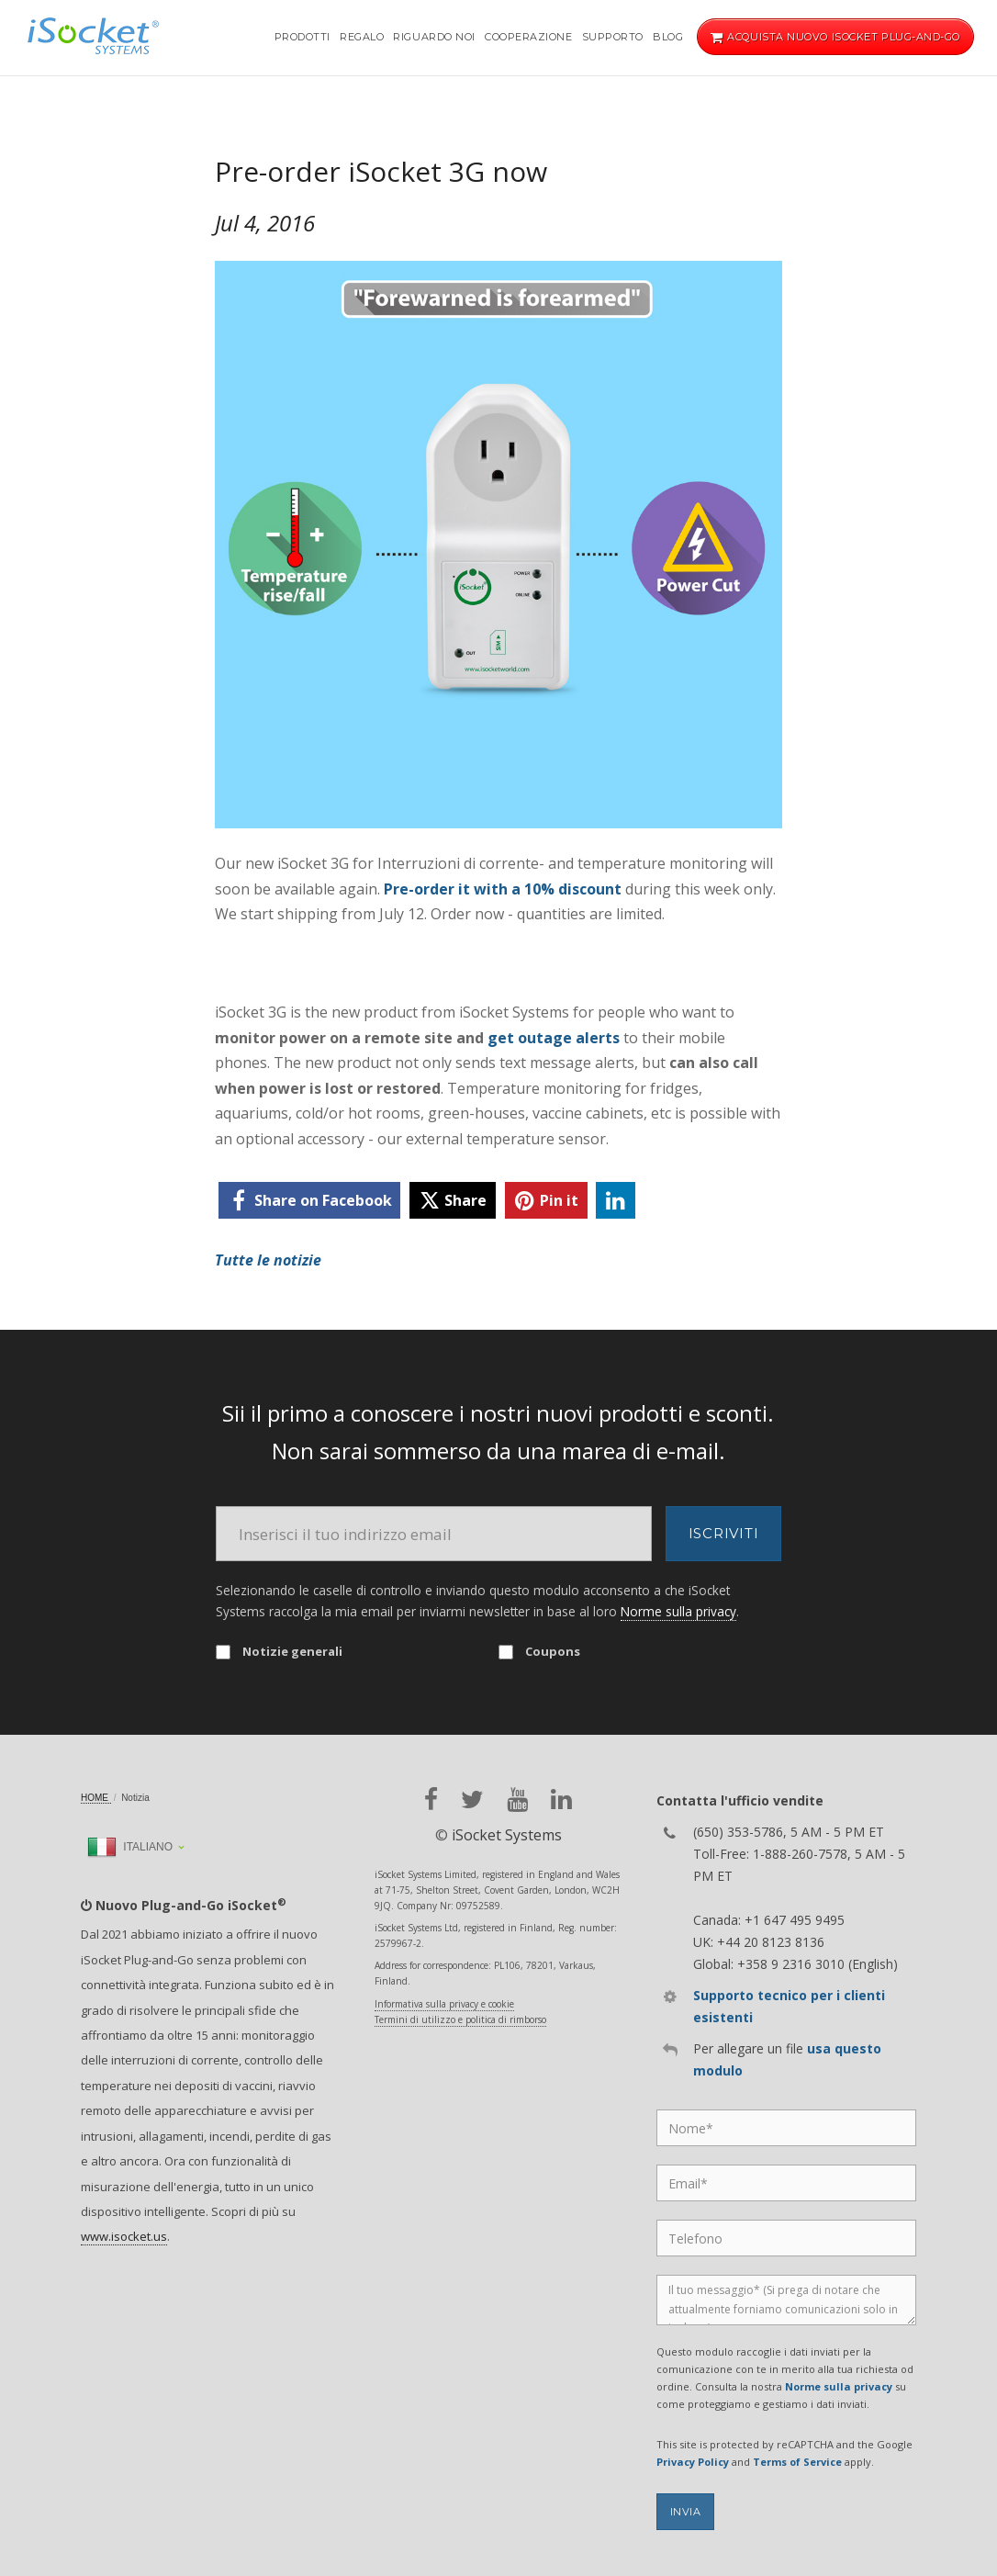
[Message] (786, 2300)
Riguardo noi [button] (434, 36)
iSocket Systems (507, 1835)
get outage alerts (553, 1038)
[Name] (786, 2127)
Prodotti (302, 36)
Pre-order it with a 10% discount (503, 889)
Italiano (130, 1846)
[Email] (434, 1533)
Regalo (362, 36)
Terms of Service (797, 2462)
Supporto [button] (613, 36)
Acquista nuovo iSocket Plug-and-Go (835, 36)
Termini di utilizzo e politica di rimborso (460, 2019)
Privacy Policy (692, 2462)
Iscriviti (724, 1533)
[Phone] (786, 2238)
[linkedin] (615, 1200)
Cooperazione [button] (529, 36)
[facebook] (309, 1200)
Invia (685, 2511)
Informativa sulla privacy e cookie (444, 2003)
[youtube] (517, 1799)
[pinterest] (546, 1200)
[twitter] (452, 1200)
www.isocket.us (124, 2236)
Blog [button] (668, 36)
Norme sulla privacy (678, 1611)
